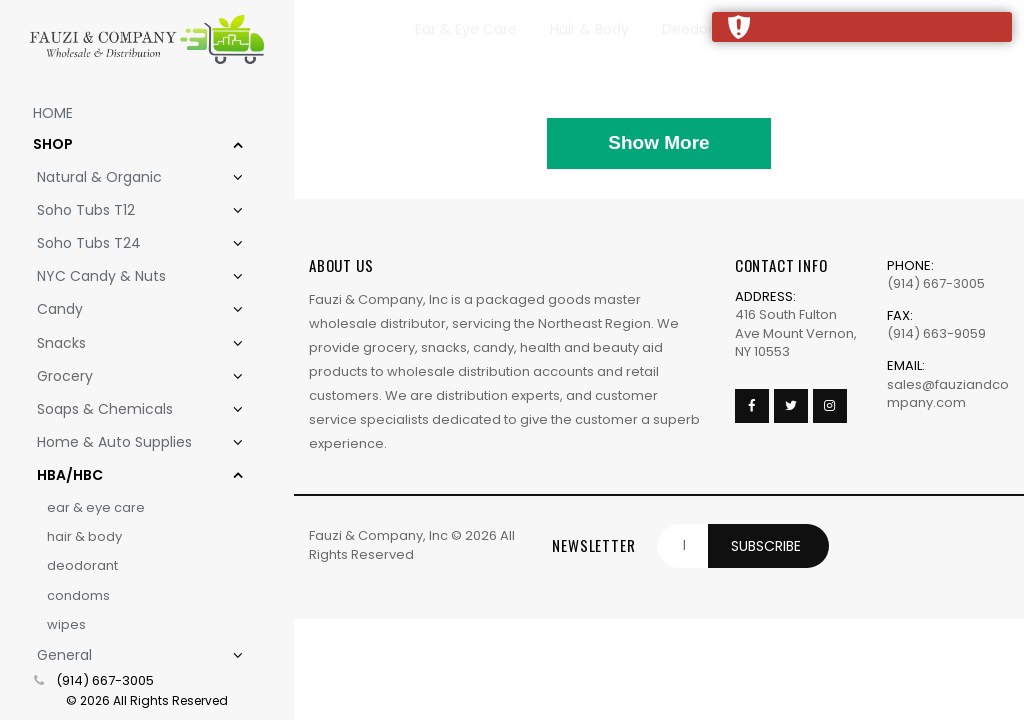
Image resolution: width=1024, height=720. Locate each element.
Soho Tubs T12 (128, 210)
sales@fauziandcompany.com (948, 393)
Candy (128, 309)
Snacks (128, 343)
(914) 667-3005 (105, 681)
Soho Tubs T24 (128, 243)
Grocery (128, 376)
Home (53, 113)
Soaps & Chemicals (128, 409)
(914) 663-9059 (936, 333)
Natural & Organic (128, 177)
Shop (126, 144)
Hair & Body (84, 536)
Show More (658, 142)
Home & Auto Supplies (128, 442)
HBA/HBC (128, 475)
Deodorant (82, 565)
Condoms (78, 595)
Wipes (66, 624)
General (128, 655)
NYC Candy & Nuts (128, 276)
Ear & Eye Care (96, 507)
